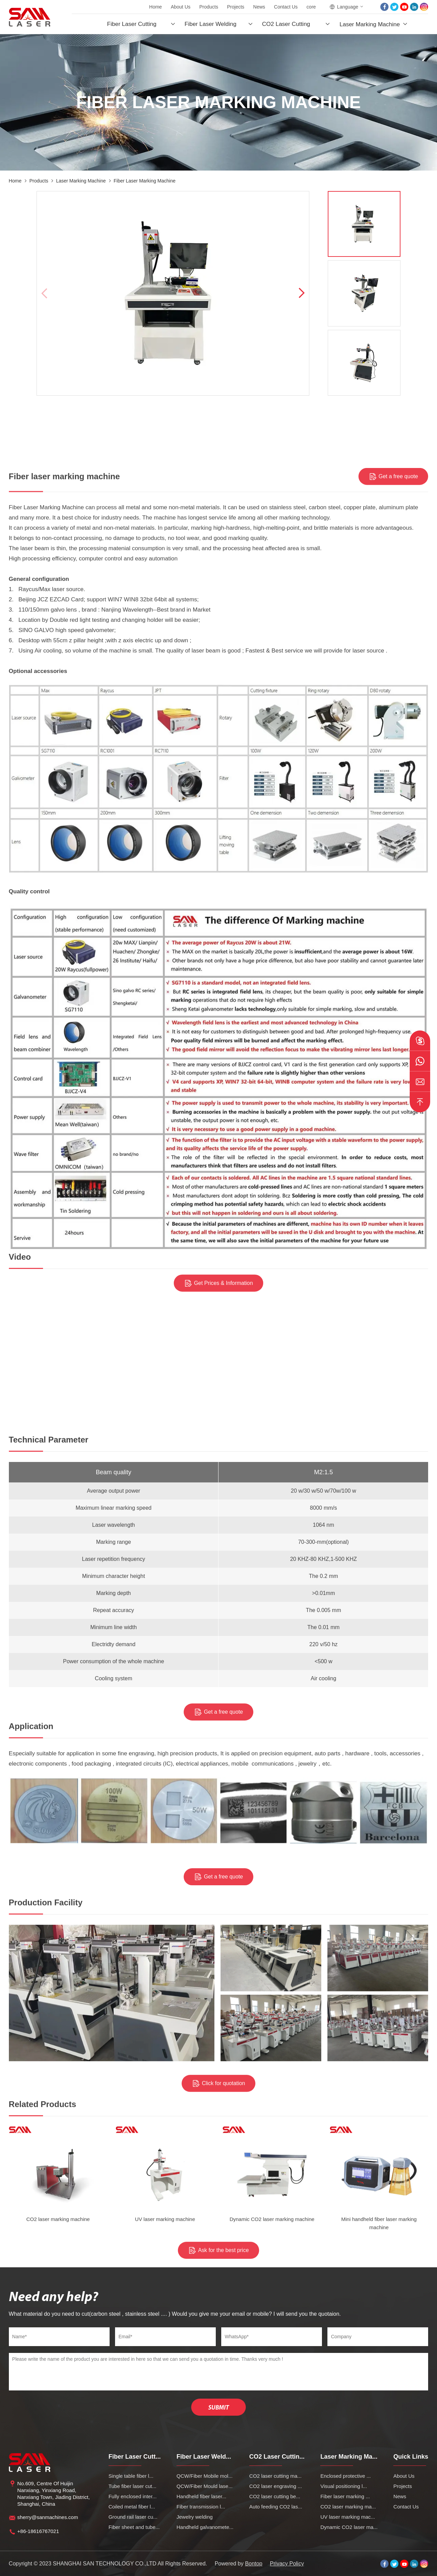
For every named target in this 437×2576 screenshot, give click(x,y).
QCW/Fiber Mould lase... (204, 2486)
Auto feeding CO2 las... (275, 2506)
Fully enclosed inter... (133, 2496)
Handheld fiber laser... (201, 2496)
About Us (181, 7)
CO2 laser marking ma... (348, 2506)
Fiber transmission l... (201, 2506)
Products (208, 7)
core (311, 7)
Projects (235, 7)
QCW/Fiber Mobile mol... (204, 2476)
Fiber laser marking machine (144, 181)
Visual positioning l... (343, 2486)
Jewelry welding (195, 2517)
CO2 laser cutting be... (274, 2496)
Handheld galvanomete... (205, 2527)
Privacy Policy (287, 2563)
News (259, 7)
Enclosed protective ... (345, 2476)
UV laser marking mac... (347, 2517)
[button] (301, 293)
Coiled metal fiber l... (132, 2506)
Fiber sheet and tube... (134, 2527)
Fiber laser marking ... (345, 2496)
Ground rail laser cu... (133, 2517)
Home (155, 7)
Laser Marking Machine (369, 24)
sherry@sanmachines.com (47, 2517)
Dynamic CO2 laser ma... (349, 2527)
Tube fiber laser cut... (132, 2486)
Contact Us (286, 7)
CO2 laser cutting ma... (275, 2476)
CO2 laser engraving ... (275, 2486)
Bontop (254, 2563)
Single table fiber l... (131, 2476)
